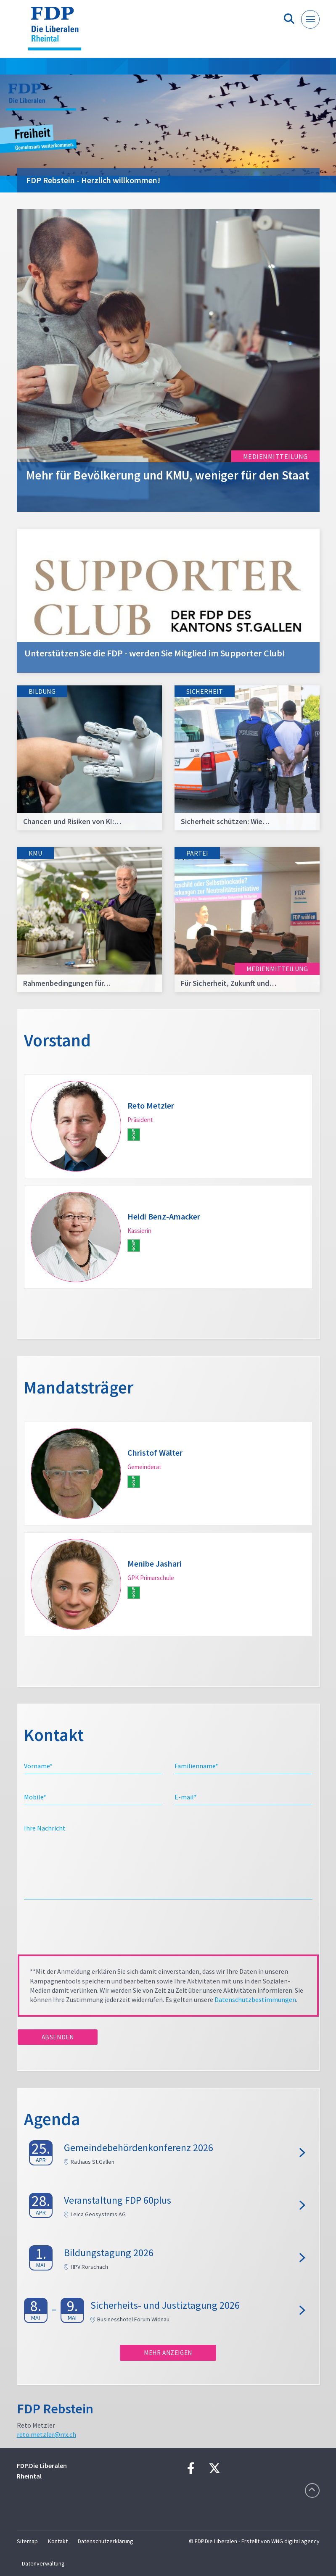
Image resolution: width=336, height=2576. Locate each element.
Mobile (35, 1797)
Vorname (38, 1766)
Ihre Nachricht (45, 1828)
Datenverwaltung (43, 2563)
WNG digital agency (295, 2541)
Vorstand (57, 1040)
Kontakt (58, 2541)
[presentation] (82, 1929)
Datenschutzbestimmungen (255, 1999)
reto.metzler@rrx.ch (46, 2434)
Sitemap (27, 2541)
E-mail (186, 1797)
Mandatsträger (78, 1387)
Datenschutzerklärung (105, 2541)
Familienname (196, 1766)
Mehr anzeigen (168, 2353)
